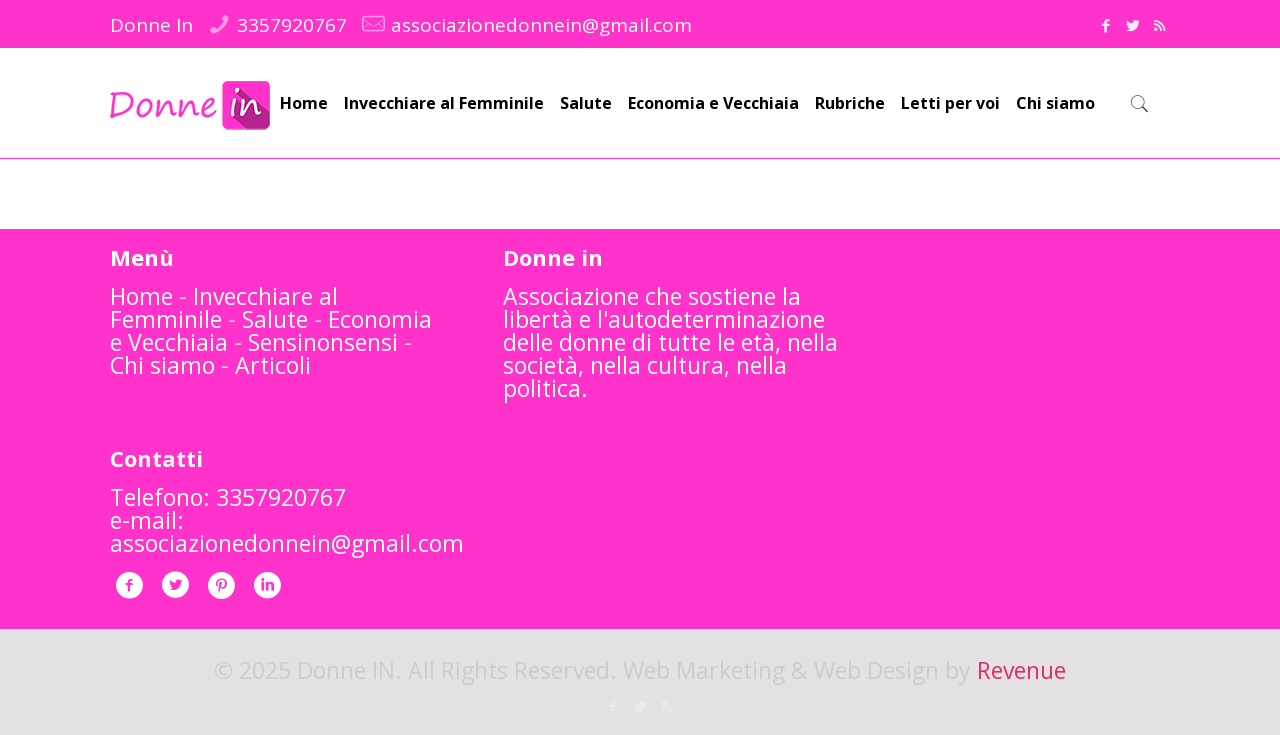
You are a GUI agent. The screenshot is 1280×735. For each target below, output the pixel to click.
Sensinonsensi (323, 342)
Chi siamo (162, 365)
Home (141, 296)
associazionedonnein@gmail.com (541, 25)
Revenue (1021, 670)
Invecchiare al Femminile (224, 307)
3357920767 (292, 25)
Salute (275, 319)
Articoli (273, 365)
